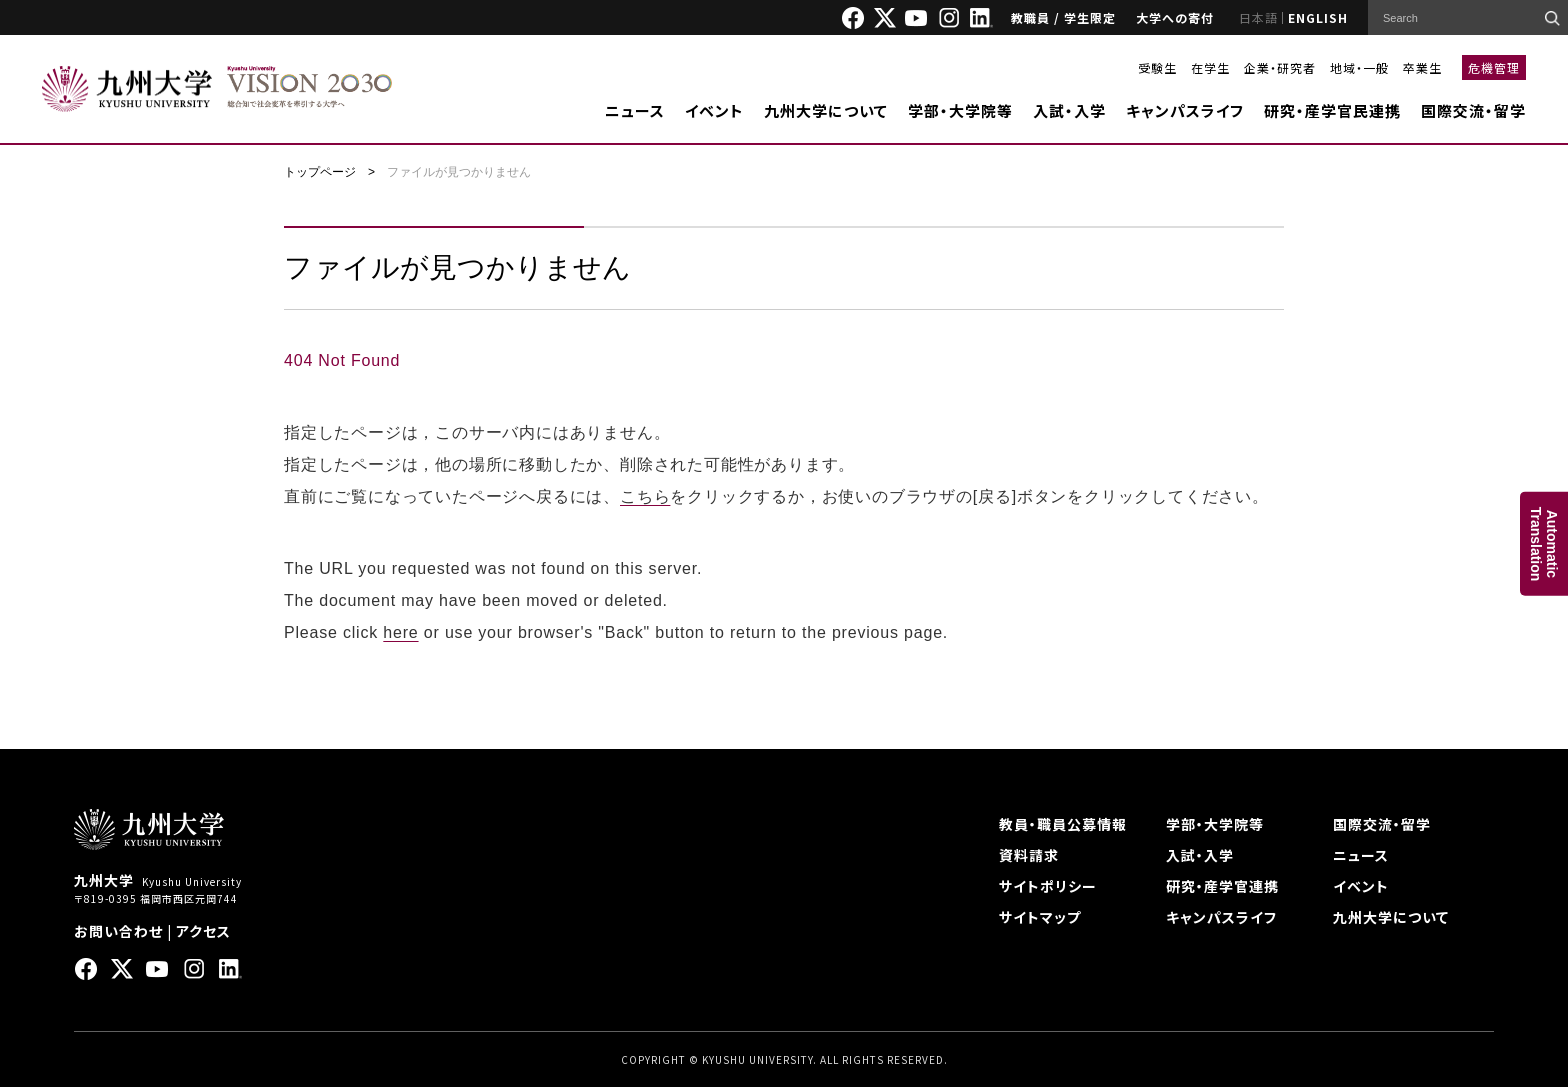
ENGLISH (1318, 17)
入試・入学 (1069, 110)
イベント (714, 110)
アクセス (203, 931)
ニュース (635, 110)
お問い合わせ (118, 931)
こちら (645, 496)
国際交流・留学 (1473, 110)
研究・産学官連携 (1222, 886)
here (400, 632)
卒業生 (1422, 67)
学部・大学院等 (960, 110)
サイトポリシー (1048, 886)
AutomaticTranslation (1544, 543)
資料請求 (1029, 855)
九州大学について (826, 110)
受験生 (1157, 67)
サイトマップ (1040, 917)
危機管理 (1494, 67)
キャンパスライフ (1185, 110)
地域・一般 (1359, 67)
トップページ (320, 172)
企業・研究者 (1280, 67)
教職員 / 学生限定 (1063, 17)
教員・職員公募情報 (1063, 824)
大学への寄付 (1175, 17)
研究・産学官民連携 (1332, 110)
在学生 (1210, 67)
